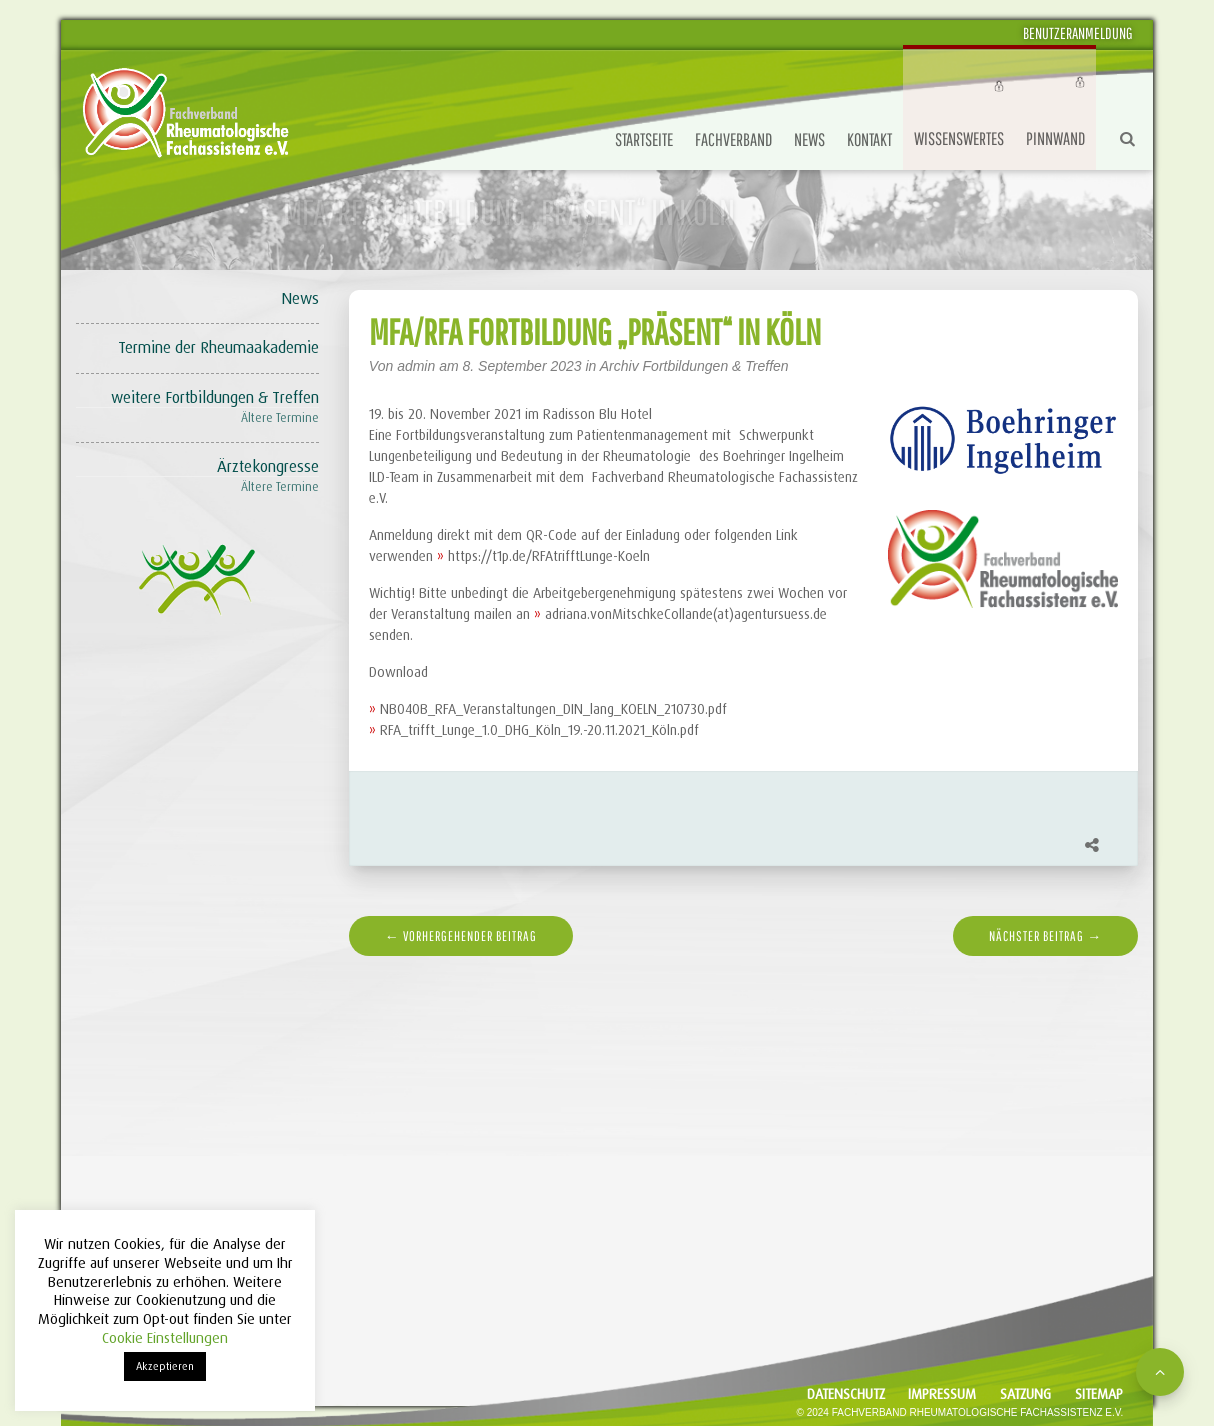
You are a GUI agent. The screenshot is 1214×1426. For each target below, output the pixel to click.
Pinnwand (1055, 138)
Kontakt (869, 139)
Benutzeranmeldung (1078, 33)
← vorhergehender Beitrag (461, 936)
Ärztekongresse (268, 466)
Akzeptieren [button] (165, 1366)
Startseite (644, 139)
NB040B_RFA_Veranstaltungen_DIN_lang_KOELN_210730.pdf (553, 709)
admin (416, 366)
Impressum (942, 1394)
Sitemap (1099, 1394)
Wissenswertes (959, 138)
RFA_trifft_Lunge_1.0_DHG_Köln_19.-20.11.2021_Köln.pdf (539, 730)
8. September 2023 (524, 366)
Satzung (1025, 1394)
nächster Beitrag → (1045, 936)
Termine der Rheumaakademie (218, 347)
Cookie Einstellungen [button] (165, 1338)
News (809, 139)
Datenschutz (846, 1394)
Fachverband (733, 139)
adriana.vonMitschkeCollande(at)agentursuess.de (686, 614)
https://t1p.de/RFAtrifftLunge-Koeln (549, 556)
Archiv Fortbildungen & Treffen (694, 366)
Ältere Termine (280, 418)
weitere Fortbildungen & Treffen (215, 397)
